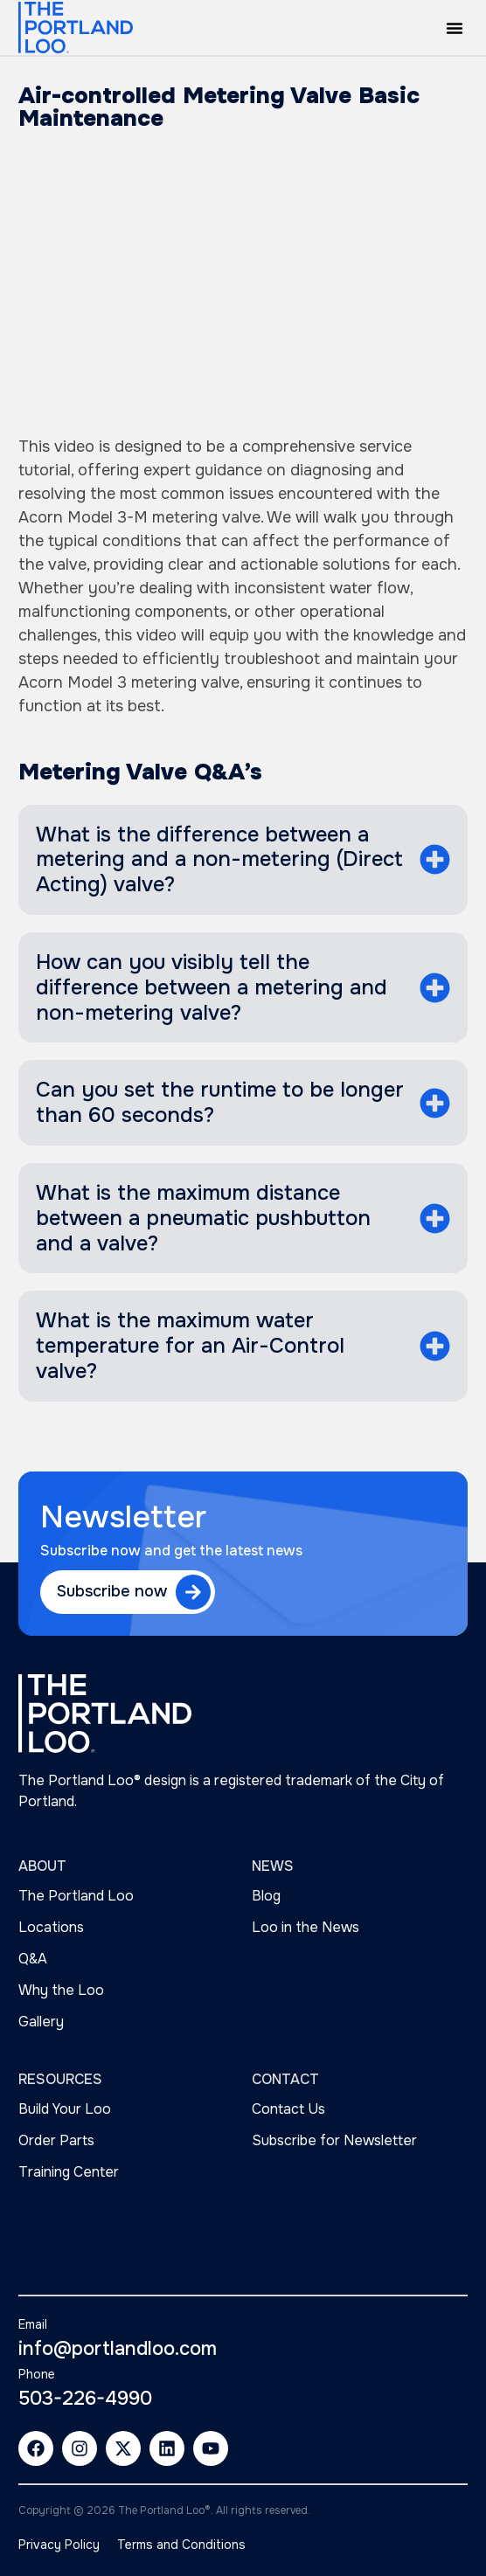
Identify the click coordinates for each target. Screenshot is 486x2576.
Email (32, 2324)
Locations (51, 1927)
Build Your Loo (64, 2109)
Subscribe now (112, 1591)
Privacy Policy (59, 2544)
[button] (454, 28)
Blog (266, 1896)
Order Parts (56, 2140)
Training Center (68, 2172)
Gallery (41, 2021)
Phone (36, 2374)
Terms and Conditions (181, 2544)
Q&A (32, 1958)
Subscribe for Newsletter (334, 2140)
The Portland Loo (76, 1896)
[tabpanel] (243, 576)
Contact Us (288, 2109)
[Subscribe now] (193, 1592)
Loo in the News (305, 1927)
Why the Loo (61, 1990)
